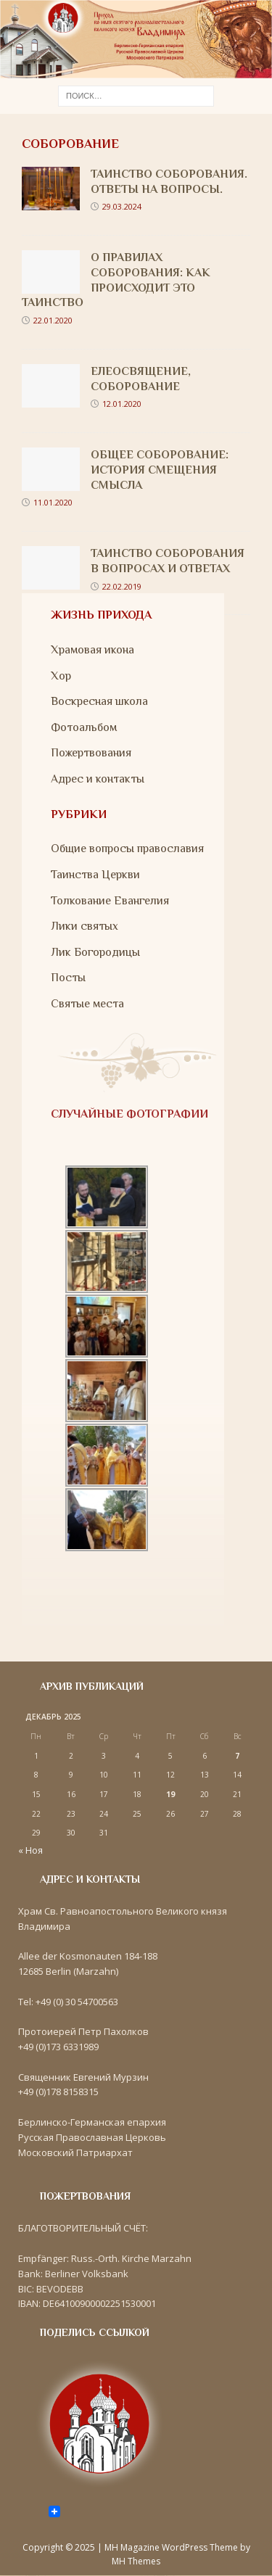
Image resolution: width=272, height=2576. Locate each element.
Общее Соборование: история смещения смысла (159, 470)
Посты (68, 977)
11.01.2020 (53, 502)
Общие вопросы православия (127, 848)
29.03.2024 (121, 206)
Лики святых (84, 926)
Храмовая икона (92, 649)
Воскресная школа (99, 701)
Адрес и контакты (97, 778)
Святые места (87, 1003)
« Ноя (30, 1850)
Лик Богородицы (95, 952)
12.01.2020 (121, 403)
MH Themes (136, 2561)
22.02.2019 (121, 586)
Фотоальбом (84, 727)
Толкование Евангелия (110, 900)
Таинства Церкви (95, 874)
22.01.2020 (53, 320)
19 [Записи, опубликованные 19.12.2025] (170, 1794)
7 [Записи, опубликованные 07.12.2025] (237, 1756)
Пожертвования (91, 752)
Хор (61, 675)
